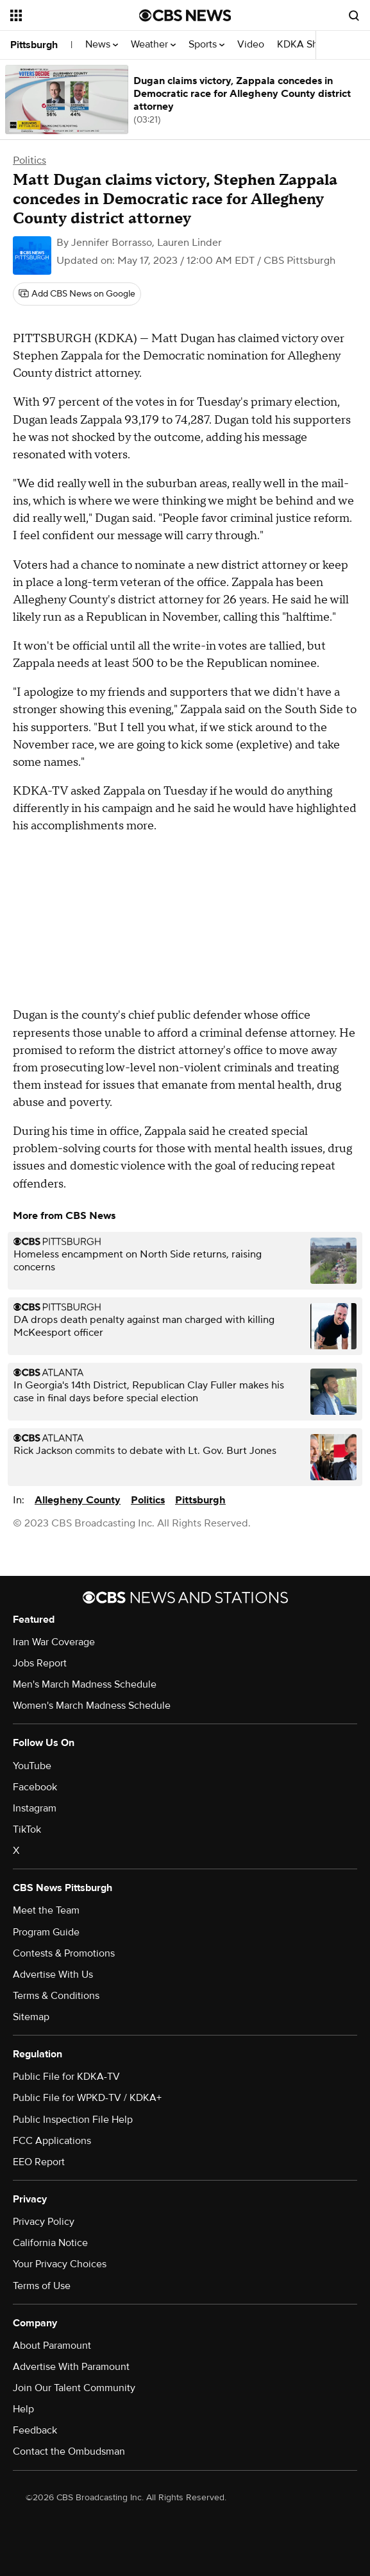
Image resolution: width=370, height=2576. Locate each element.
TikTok (27, 1829)
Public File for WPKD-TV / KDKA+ (87, 2098)
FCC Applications (52, 2141)
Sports (206, 45)
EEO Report (39, 2162)
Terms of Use (42, 2286)
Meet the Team (46, 1910)
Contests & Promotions (64, 1953)
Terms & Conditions (56, 1996)
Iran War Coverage (54, 1642)
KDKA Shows (310, 45)
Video (250, 45)
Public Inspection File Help (73, 2119)
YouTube (32, 1766)
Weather (153, 45)
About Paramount (52, 2345)
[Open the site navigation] (68, 15)
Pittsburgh (34, 45)
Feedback (35, 2430)
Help (23, 2409)
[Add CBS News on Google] (77, 294)
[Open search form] (354, 15)
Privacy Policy (43, 2222)
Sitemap (31, 2017)
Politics (29, 160)
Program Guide (46, 1932)
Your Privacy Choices (59, 2264)
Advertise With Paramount (71, 2367)
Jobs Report (40, 1663)
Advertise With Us (53, 1974)
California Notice (50, 2243)
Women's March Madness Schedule (92, 1705)
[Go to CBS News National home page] (185, 15)
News (101, 45)
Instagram (34, 1808)
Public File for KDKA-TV (66, 2076)
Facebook (35, 1787)
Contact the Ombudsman (69, 2451)
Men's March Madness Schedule (84, 1684)
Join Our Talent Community (74, 2388)
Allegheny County (78, 1500)
